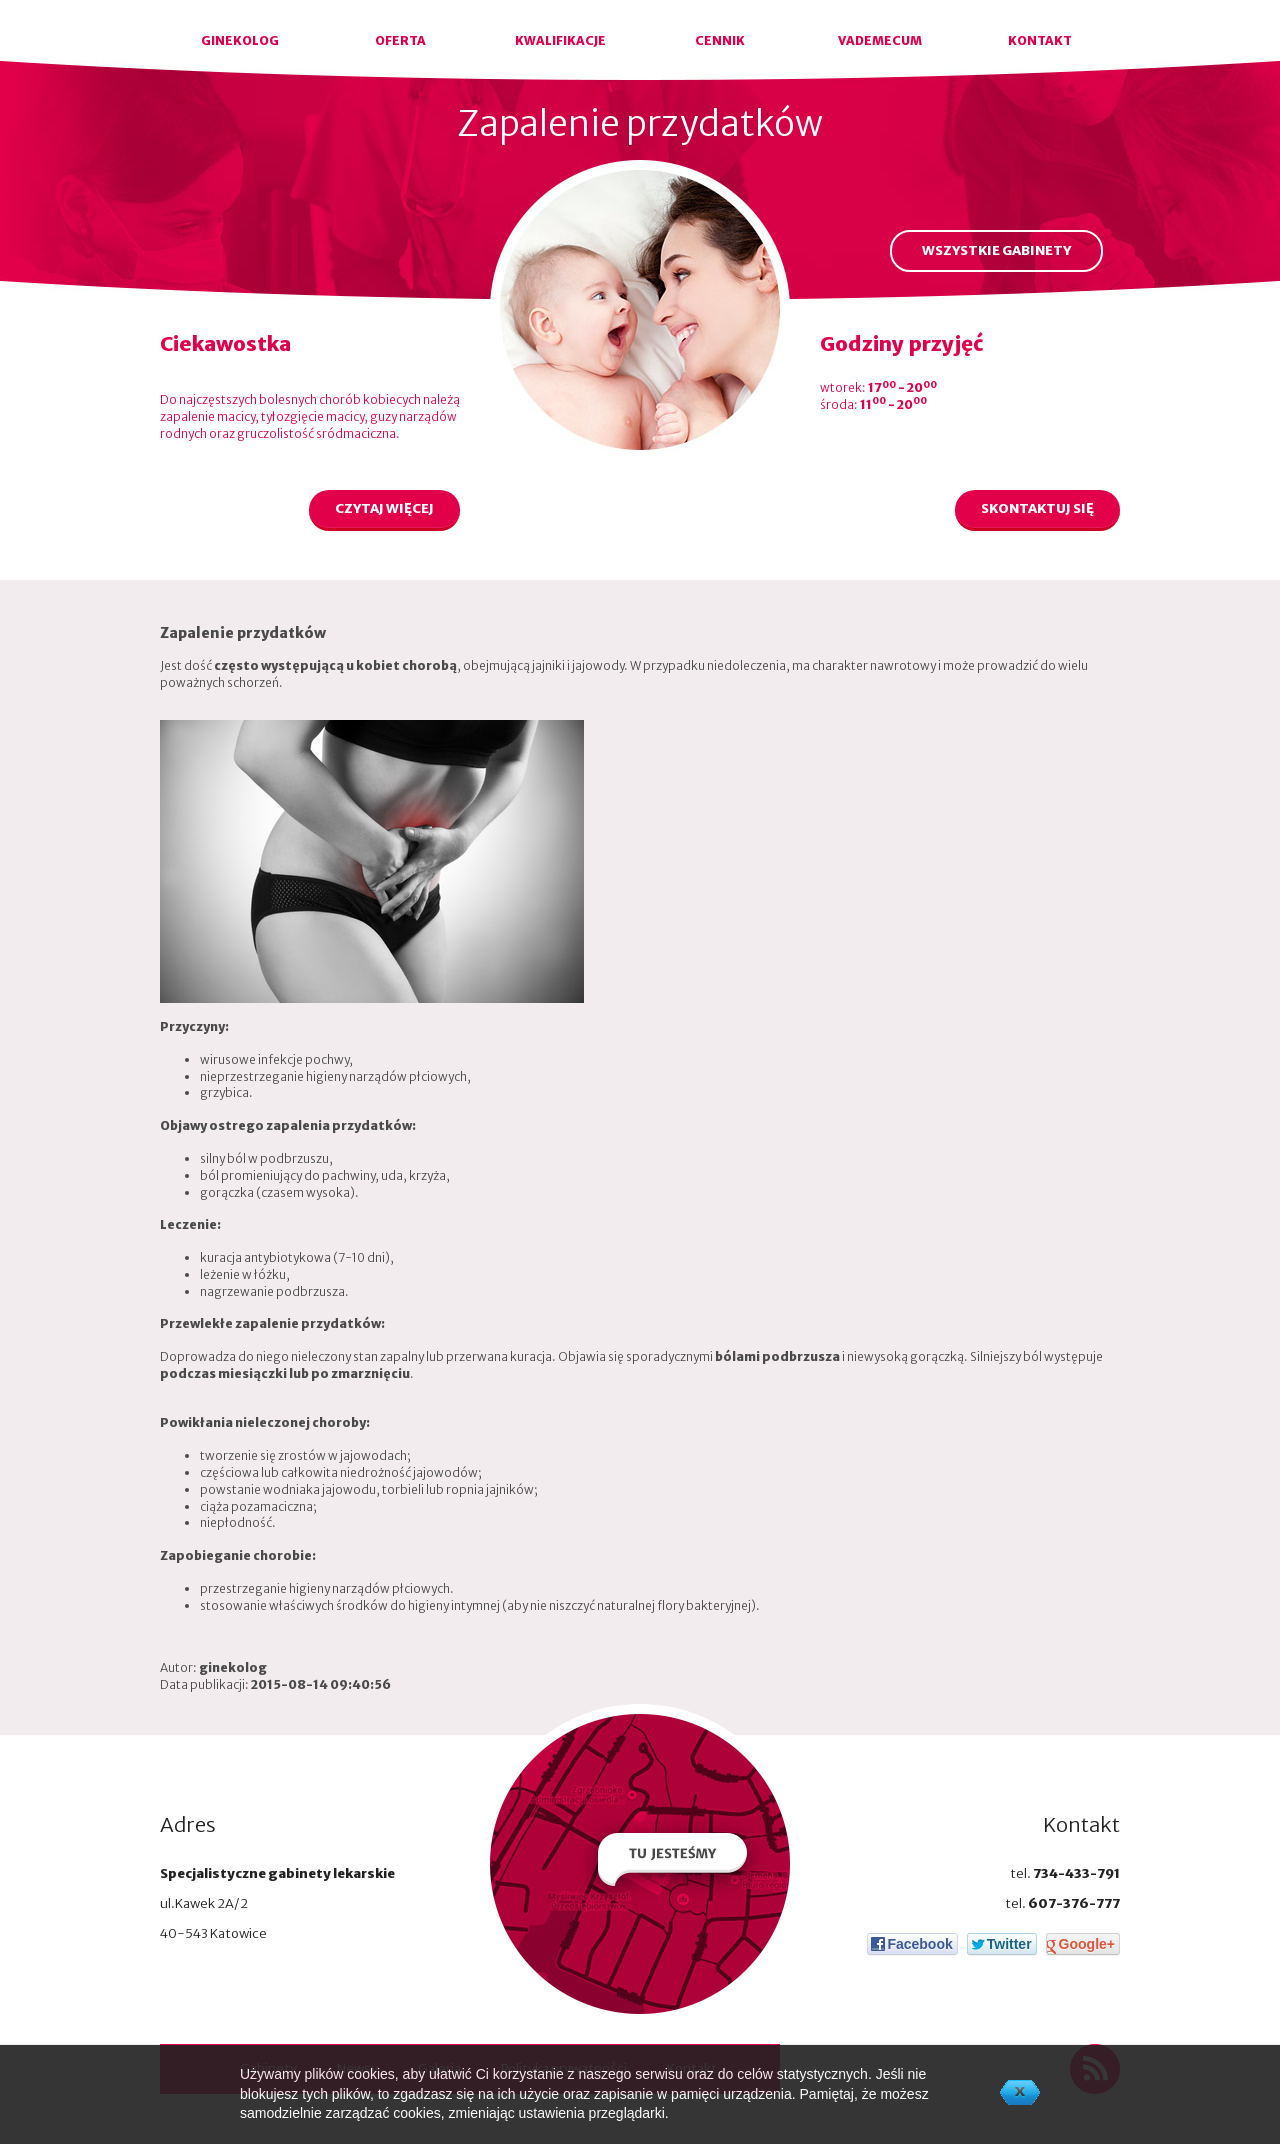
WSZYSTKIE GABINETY (996, 250)
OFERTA (400, 40)
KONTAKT (1040, 40)
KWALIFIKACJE (560, 40)
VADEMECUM (880, 40)
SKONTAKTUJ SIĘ (1037, 508)
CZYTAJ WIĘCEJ (384, 508)
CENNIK (720, 40)
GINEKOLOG (240, 40)
